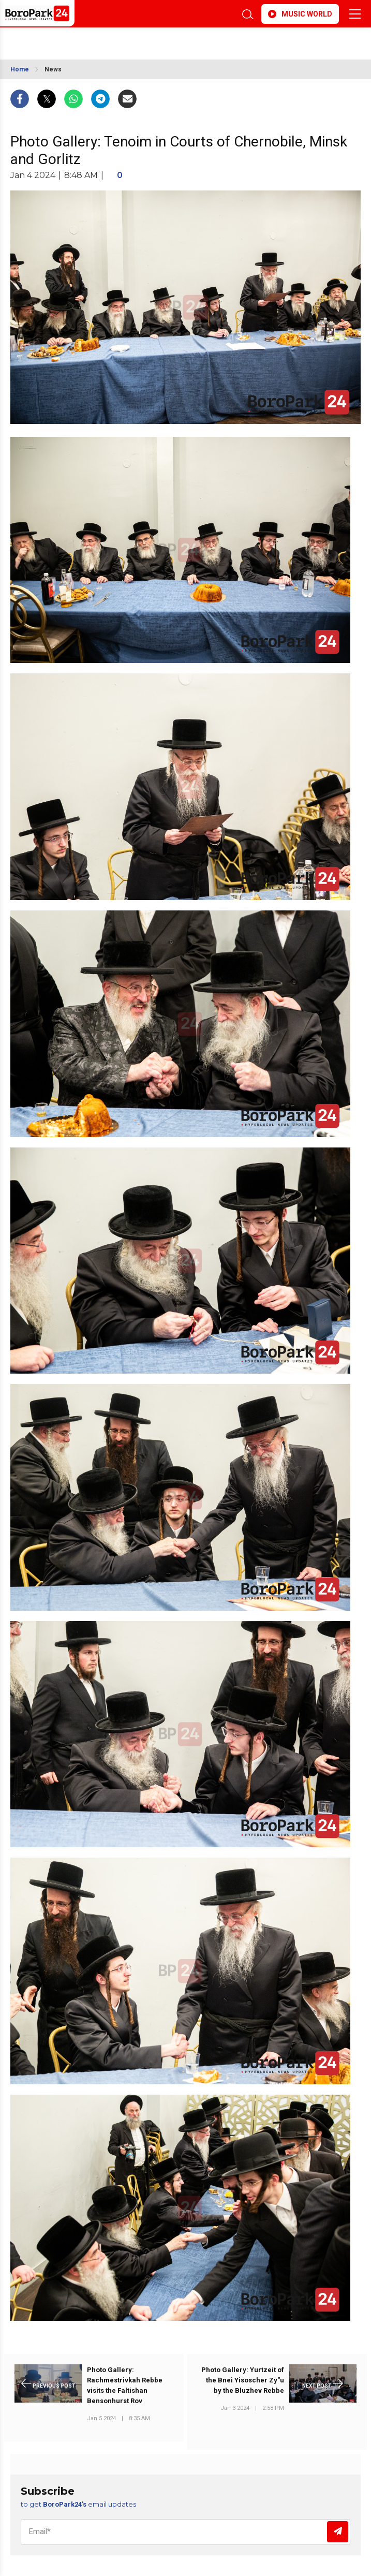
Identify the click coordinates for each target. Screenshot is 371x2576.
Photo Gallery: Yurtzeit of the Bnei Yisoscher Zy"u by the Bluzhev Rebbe (242, 2380)
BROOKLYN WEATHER (140, 40)
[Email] (185, 2532)
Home (19, 69)
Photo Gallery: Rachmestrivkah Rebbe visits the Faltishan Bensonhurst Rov (124, 2385)
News (53, 69)
